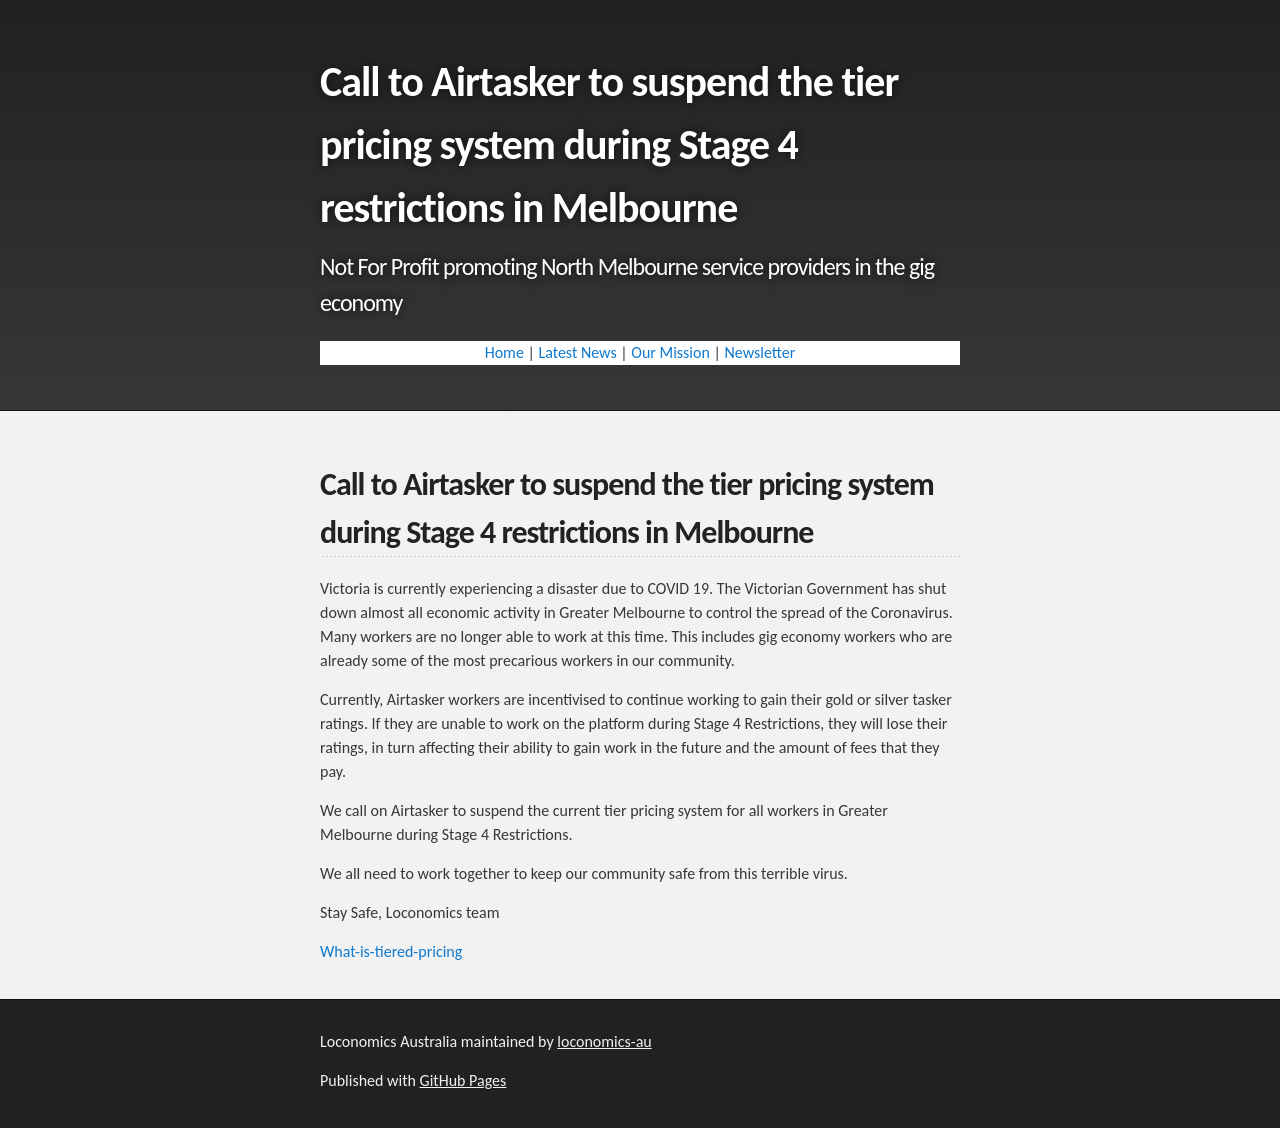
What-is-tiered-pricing (391, 951)
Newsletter (759, 352)
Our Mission (670, 352)
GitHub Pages (463, 1080)
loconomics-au (604, 1041)
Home (504, 352)
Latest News (577, 352)
